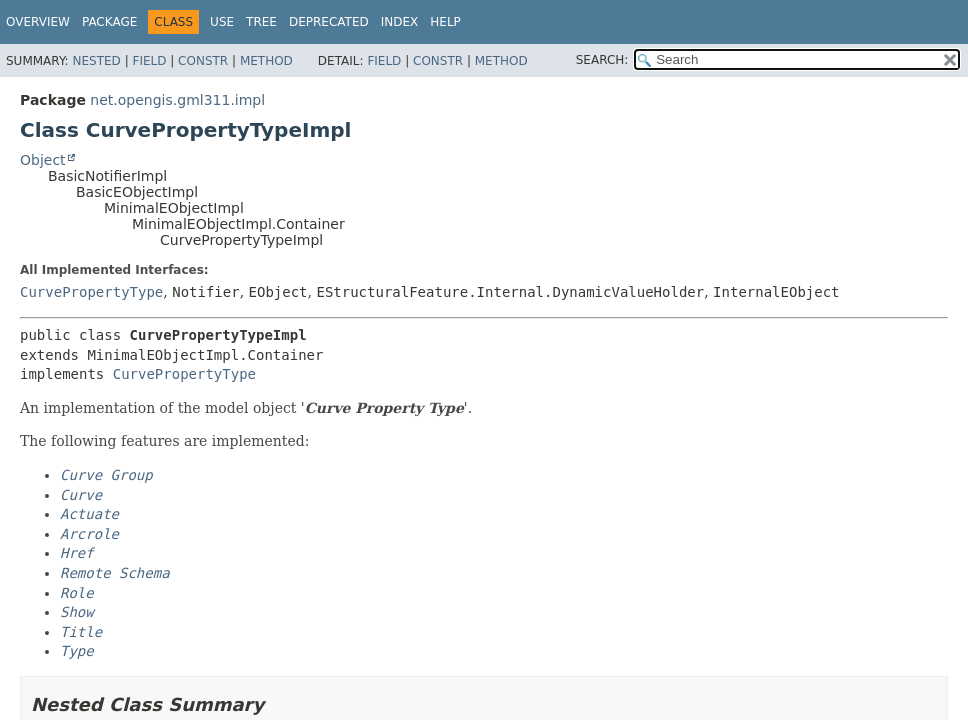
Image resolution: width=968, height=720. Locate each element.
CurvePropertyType (91, 292)
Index (400, 22)
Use (222, 22)
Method (266, 61)
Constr (203, 61)
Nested (96, 61)
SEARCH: (602, 60)
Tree (261, 22)
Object (43, 160)
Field (149, 61)
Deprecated (329, 22)
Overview (38, 22)
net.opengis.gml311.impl (177, 100)
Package (109, 22)
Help (445, 22)
